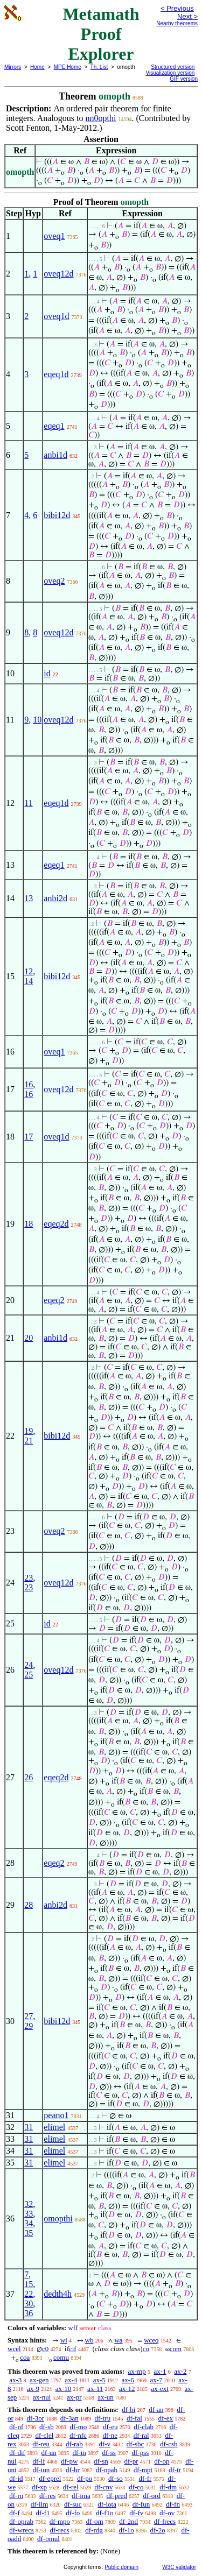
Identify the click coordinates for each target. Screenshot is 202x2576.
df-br (73, 2470)
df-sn (101, 2461)
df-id (16, 2478)
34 (28, 2223)
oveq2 (54, 580)
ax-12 (127, 2388)
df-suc (73, 2504)
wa (118, 2340)
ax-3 (15, 2380)
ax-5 (99, 2380)
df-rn (16, 2496)
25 (28, 1674)
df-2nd (128, 2521)
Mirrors (12, 67)
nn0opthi (101, 118)
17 (28, 1136)
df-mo (78, 2427)
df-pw (69, 2461)
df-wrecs (21, 2530)
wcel (14, 2349)
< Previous (177, 8)
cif (72, 2349)
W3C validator (179, 2567)
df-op (161, 2461)
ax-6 (128, 2380)
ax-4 (71, 2380)
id (47, 673)
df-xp (39, 2487)
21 (28, 1440)
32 (28, 2204)
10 (37, 719)
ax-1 (160, 2371)
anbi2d (55, 898)
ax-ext (159, 2388)
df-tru (103, 2418)
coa (25, 2357)
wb (89, 2340)
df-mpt (143, 2470)
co (146, 2349)
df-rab (74, 2444)
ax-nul (42, 2397)
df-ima (81, 2496)
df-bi (128, 2409)
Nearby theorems (177, 23)
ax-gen (39, 2380)
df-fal (134, 2418)
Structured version (172, 67)
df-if (38, 2461)
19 (28, 1430)
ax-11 (95, 2388)
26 (28, 1777)
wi (63, 2340)
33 (28, 2213)
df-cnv (103, 2487)
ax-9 (33, 2388)
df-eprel (50, 2478)
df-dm (168, 2487)
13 (28, 898)
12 (28, 971)
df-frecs (165, 2521)
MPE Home (67, 67)
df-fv (136, 2513)
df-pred (116, 2496)
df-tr (175, 2470)
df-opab (106, 2470)
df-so (115, 2478)
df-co (136, 2487)
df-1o (126, 2530)
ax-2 (180, 2371)
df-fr (145, 2478)
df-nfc (78, 2435)
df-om (94, 2521)
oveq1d (56, 316)
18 (28, 1223)
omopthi (58, 2218)
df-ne (110, 2435)
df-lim (39, 2504)
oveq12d (58, 273)
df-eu (110, 2427)
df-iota (106, 2504)
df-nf (16, 2427)
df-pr (131, 2461)
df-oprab (21, 2521)
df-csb (169, 2444)
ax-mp (137, 2371)
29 (28, 2025)
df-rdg (94, 2530)
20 (28, 1337)
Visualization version (169, 73)
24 (28, 1664)
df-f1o (105, 2513)
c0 (45, 2349)
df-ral (141, 2435)
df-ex (165, 2418)
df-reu (41, 2444)
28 (28, 1904)
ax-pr (74, 2397)
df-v (104, 2444)
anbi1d (55, 454)
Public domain (121, 2567)
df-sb (46, 2427)
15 (28, 2284)
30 (28, 2303)
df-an (156, 2409)
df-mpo (60, 2521)
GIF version (184, 79)
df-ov (167, 2513)
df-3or (36, 2418)
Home (37, 67)
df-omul (48, 2539)
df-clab (144, 2427)
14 (28, 981)
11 (28, 803)
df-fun (141, 2504)
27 (28, 2016)
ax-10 (63, 2388)
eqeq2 (54, 1300)
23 (28, 1577)
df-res (47, 2496)
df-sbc (135, 2444)
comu (61, 2357)
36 (28, 2313)
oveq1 (54, 235)
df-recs (59, 2530)
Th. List (99, 67)
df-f (14, 2513)
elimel (54, 2127)
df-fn (173, 2504)
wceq (151, 2340)
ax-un (105, 2397)
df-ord (152, 2496)
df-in (79, 2452)
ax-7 (156, 2380)
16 (28, 1084)
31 (28, 2127)
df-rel (71, 2487)
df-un (49, 2452)
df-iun (41, 2470)
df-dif (17, 2452)
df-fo (73, 2513)
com (176, 2349)
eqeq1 (54, 425)
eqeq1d (56, 374)
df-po (84, 2478)
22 (28, 2293)
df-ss (109, 2452)
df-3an (69, 2418)
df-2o (157, 2530)
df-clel (44, 2435)
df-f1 (43, 2513)
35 (28, 2233)
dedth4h (58, 2293)
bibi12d (57, 515)
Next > (187, 16)
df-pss (140, 2452)
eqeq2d (56, 1223)
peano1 (56, 2115)
